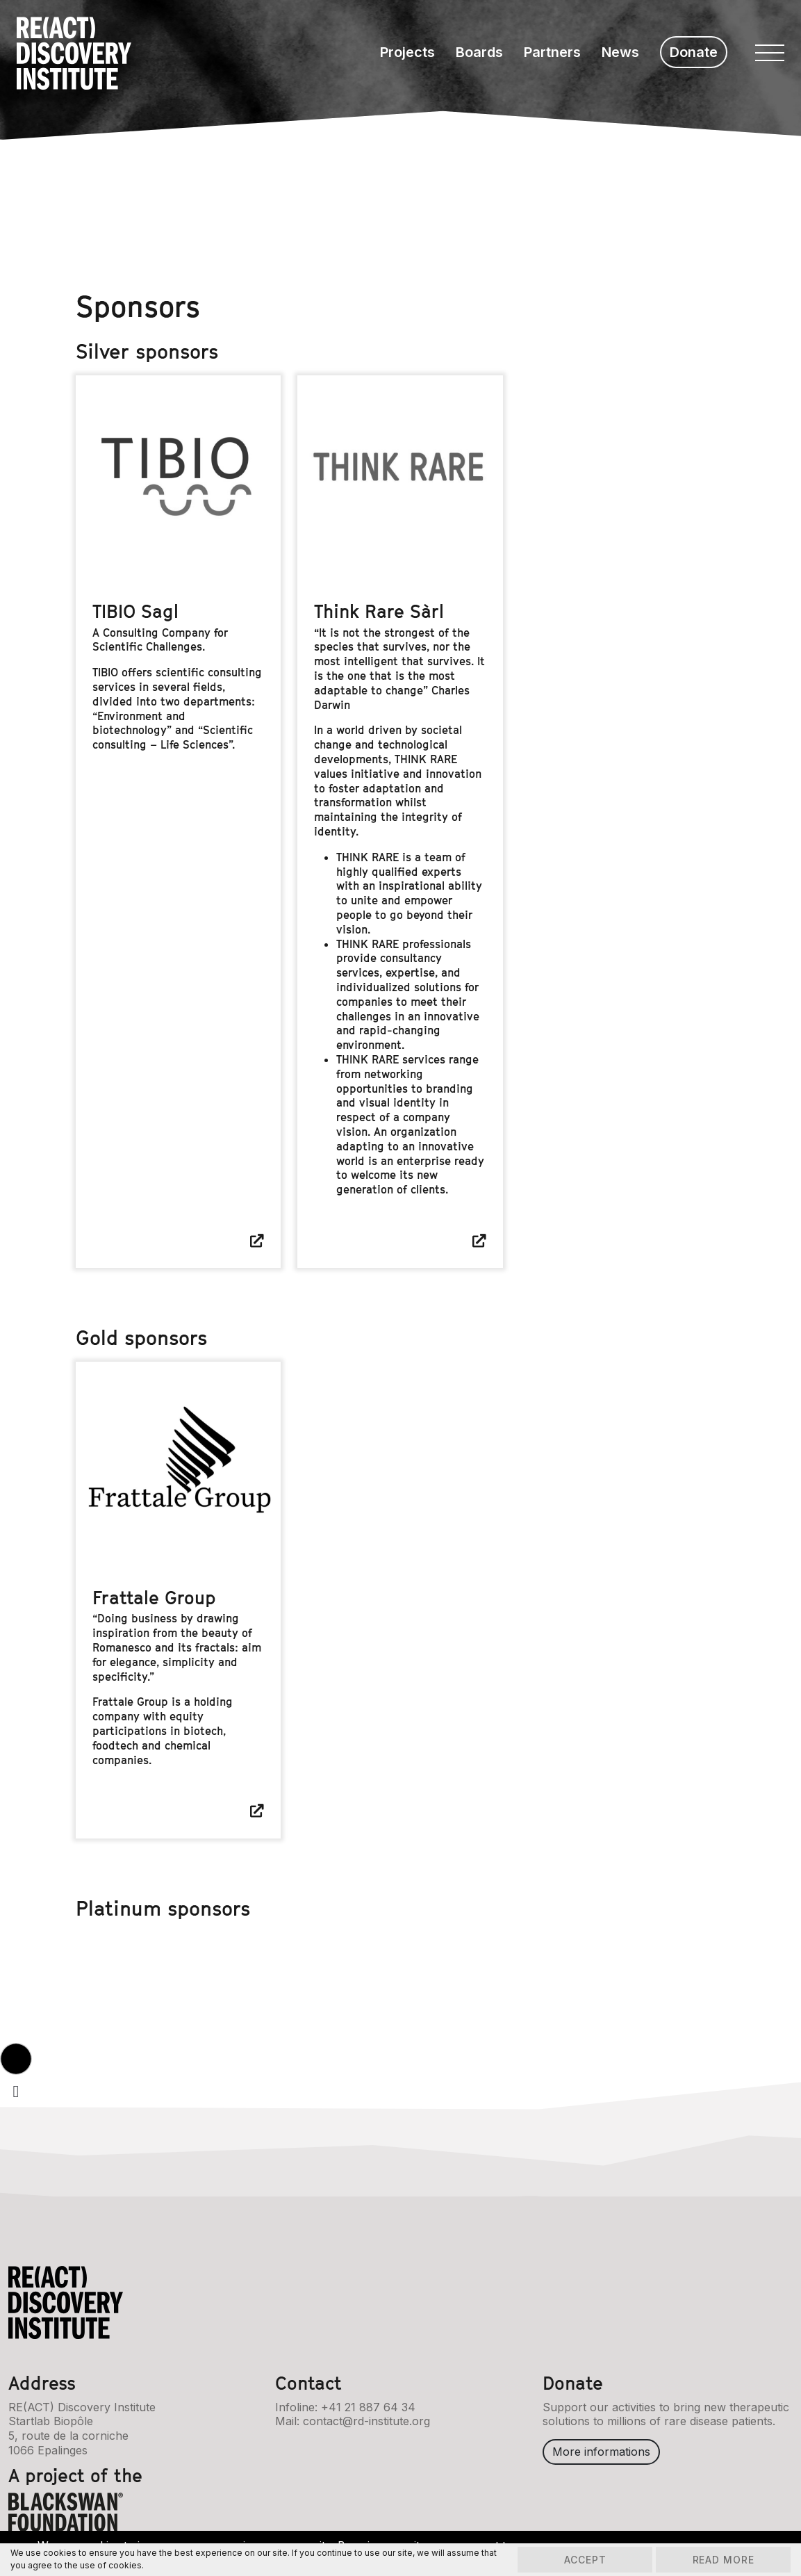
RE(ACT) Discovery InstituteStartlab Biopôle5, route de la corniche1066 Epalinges (82, 2427)
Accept (579, 2560)
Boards (479, 52)
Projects (407, 52)
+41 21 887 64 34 (368, 2406)
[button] (16, 2059)
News (620, 52)
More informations (601, 2452)
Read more (721, 2560)
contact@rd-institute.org (366, 2421)
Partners (552, 52)
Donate (694, 52)
